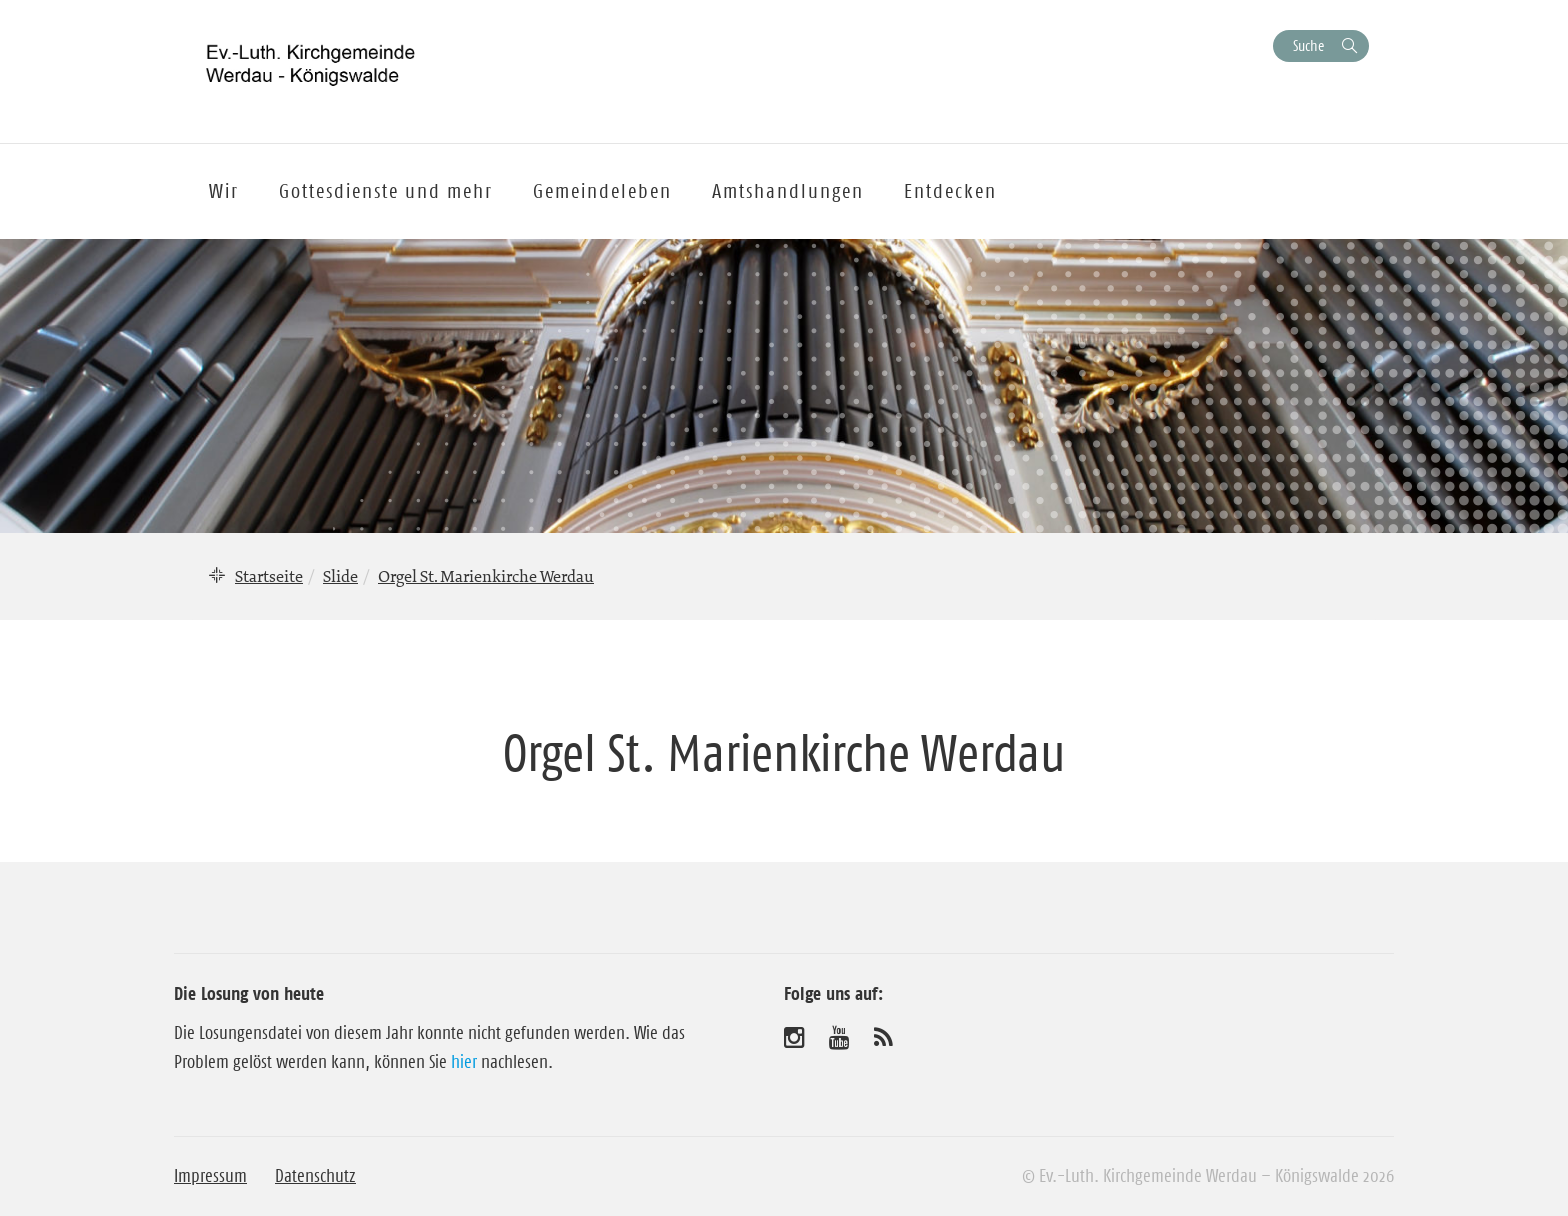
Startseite (269, 576)
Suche (1308, 45)
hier (464, 1062)
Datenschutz (315, 1176)
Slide (340, 576)
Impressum (210, 1176)
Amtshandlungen (788, 191)
